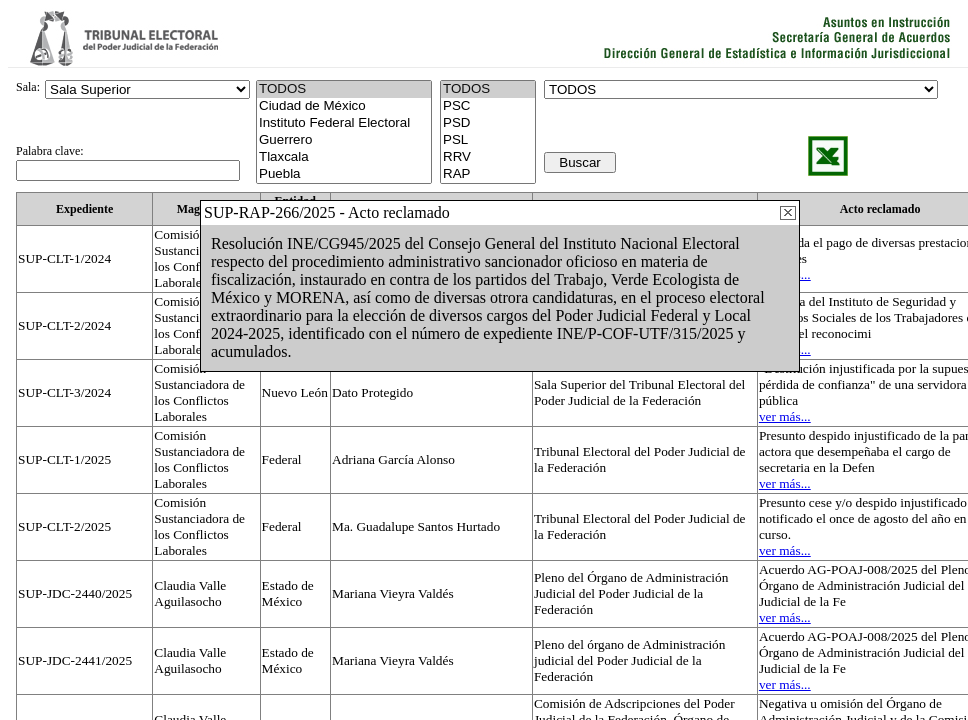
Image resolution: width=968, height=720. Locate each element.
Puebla (344, 174)
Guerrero (344, 140)
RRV (488, 157)
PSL (488, 140)
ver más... (785, 416)
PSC (488, 106)
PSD (488, 123)
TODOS (488, 89)
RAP (488, 174)
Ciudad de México (344, 106)
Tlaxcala (344, 157)
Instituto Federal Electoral (344, 123)
